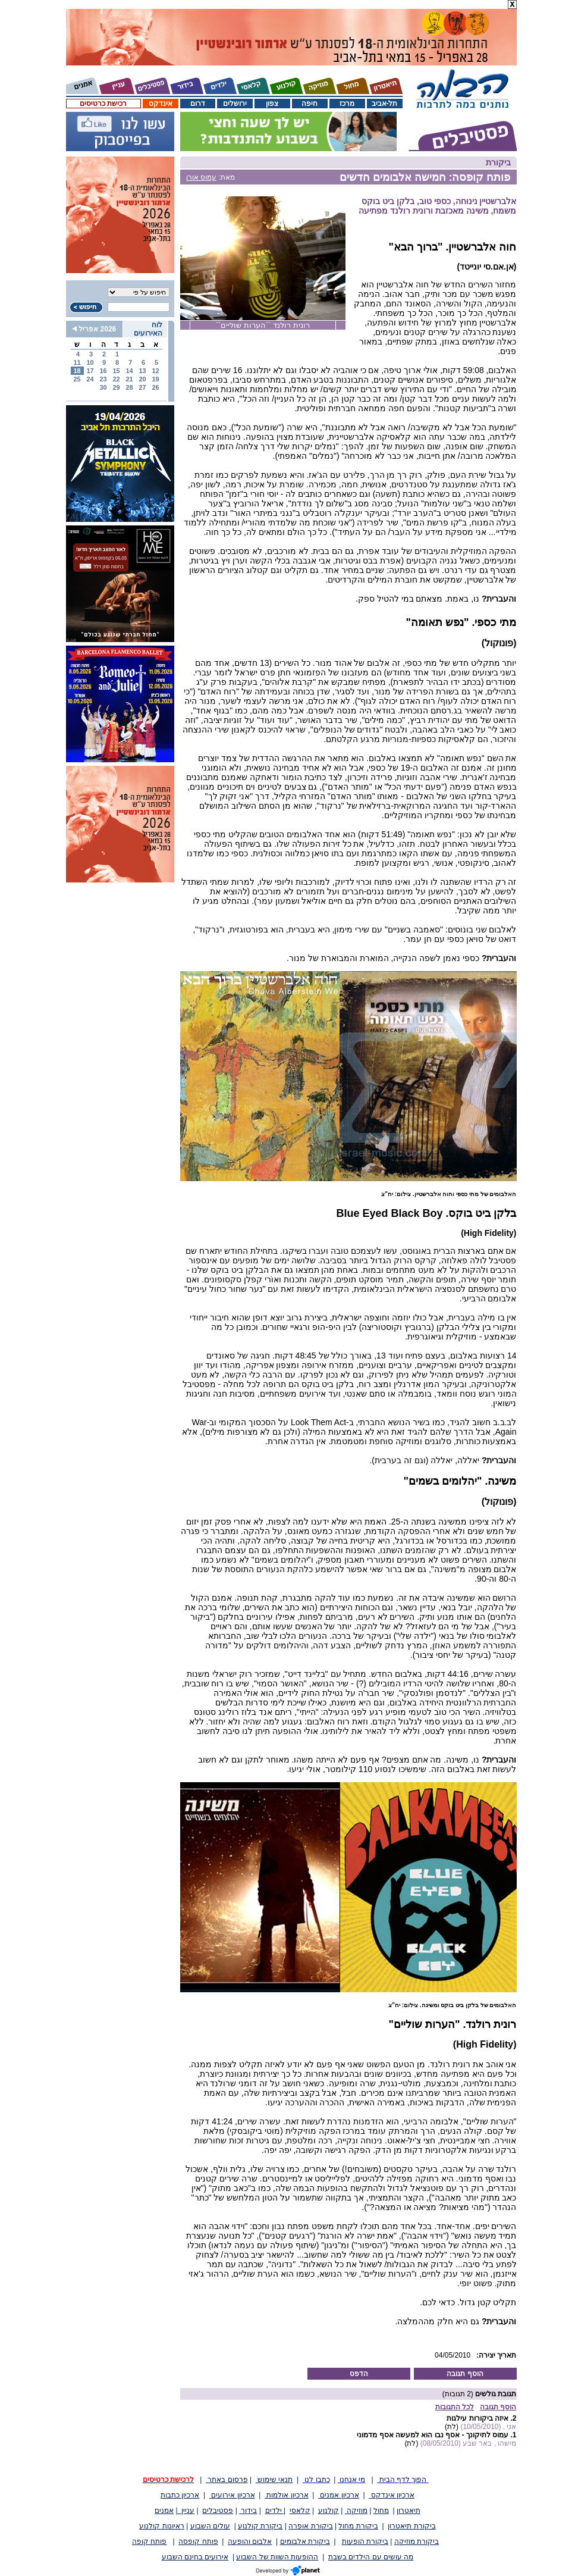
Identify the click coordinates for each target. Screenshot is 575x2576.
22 (116, 379)
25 (76, 379)
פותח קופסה (198, 2541)
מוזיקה (356, 2510)
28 (129, 387)
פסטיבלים (217, 2510)
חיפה (309, 103)
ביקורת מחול (358, 2526)
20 (142, 379)
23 (102, 379)
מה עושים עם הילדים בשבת (370, 2557)
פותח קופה (149, 2541)
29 (116, 387)
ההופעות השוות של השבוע (277, 2557)
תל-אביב (385, 103)
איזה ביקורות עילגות (477, 2418)
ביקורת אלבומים (305, 2541)
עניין (186, 2510)
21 (129, 379)
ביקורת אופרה (310, 2526)
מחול (381, 2510)
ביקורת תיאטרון (411, 2526)
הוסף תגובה (465, 2374)
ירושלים (235, 103)
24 (89, 379)
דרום (197, 103)
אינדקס (160, 103)
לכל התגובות (454, 2407)
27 (142, 387)
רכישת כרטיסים (103, 103)
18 (76, 370)
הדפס (359, 2374)
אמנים (164, 2510)
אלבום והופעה (250, 2541)
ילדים (274, 2510)
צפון (272, 103)
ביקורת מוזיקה (416, 2541)
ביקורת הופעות (365, 2541)
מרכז (347, 103)
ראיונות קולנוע (161, 2526)
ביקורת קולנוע (260, 2526)
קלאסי (300, 2510)
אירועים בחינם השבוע (195, 2557)
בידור (248, 2510)
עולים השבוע (210, 2526)
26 (155, 387)
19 (155, 379)
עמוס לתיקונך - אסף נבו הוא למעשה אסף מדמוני (432, 2435)
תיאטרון (408, 2510)
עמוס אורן (201, 177)
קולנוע (328, 2510)
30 (102, 387)
